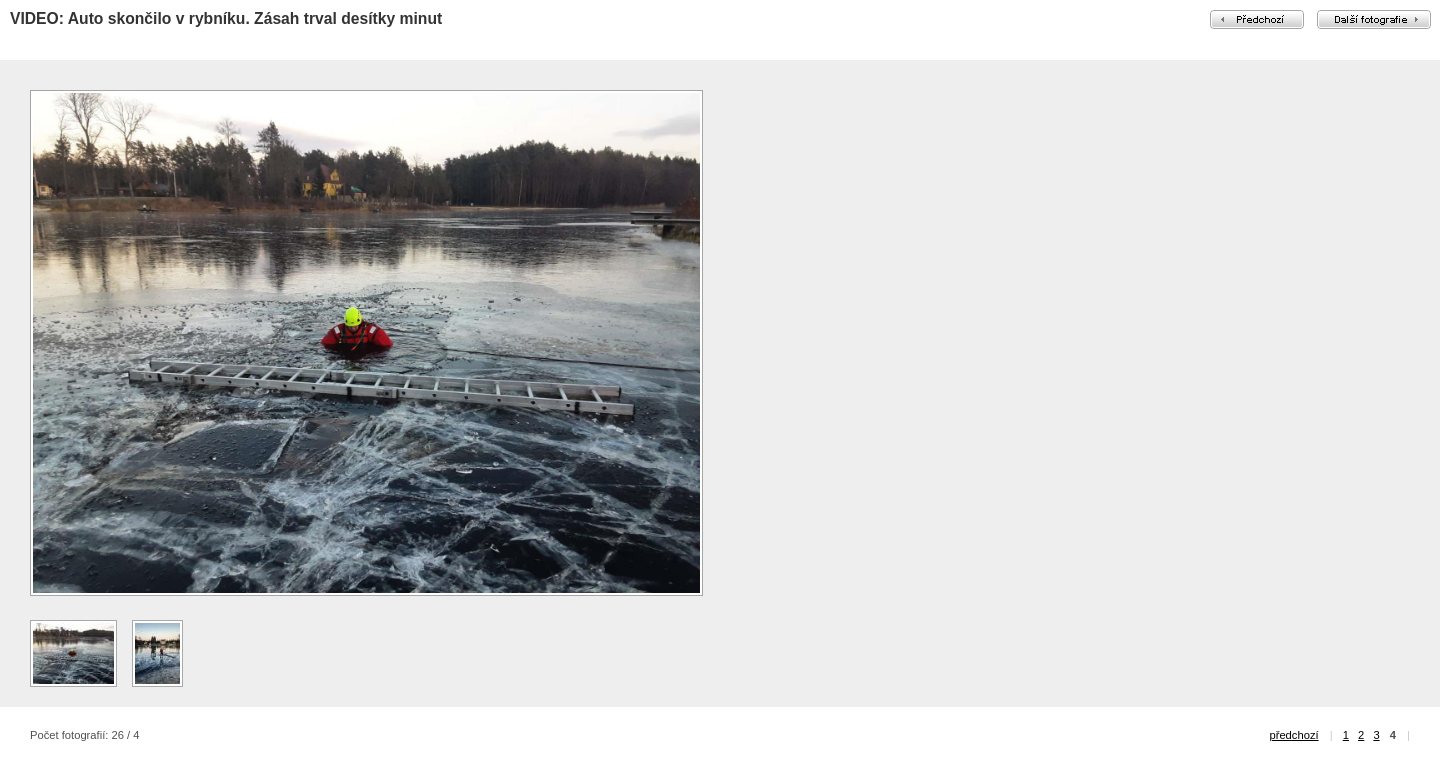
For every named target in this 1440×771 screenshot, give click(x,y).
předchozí (1293, 735)
